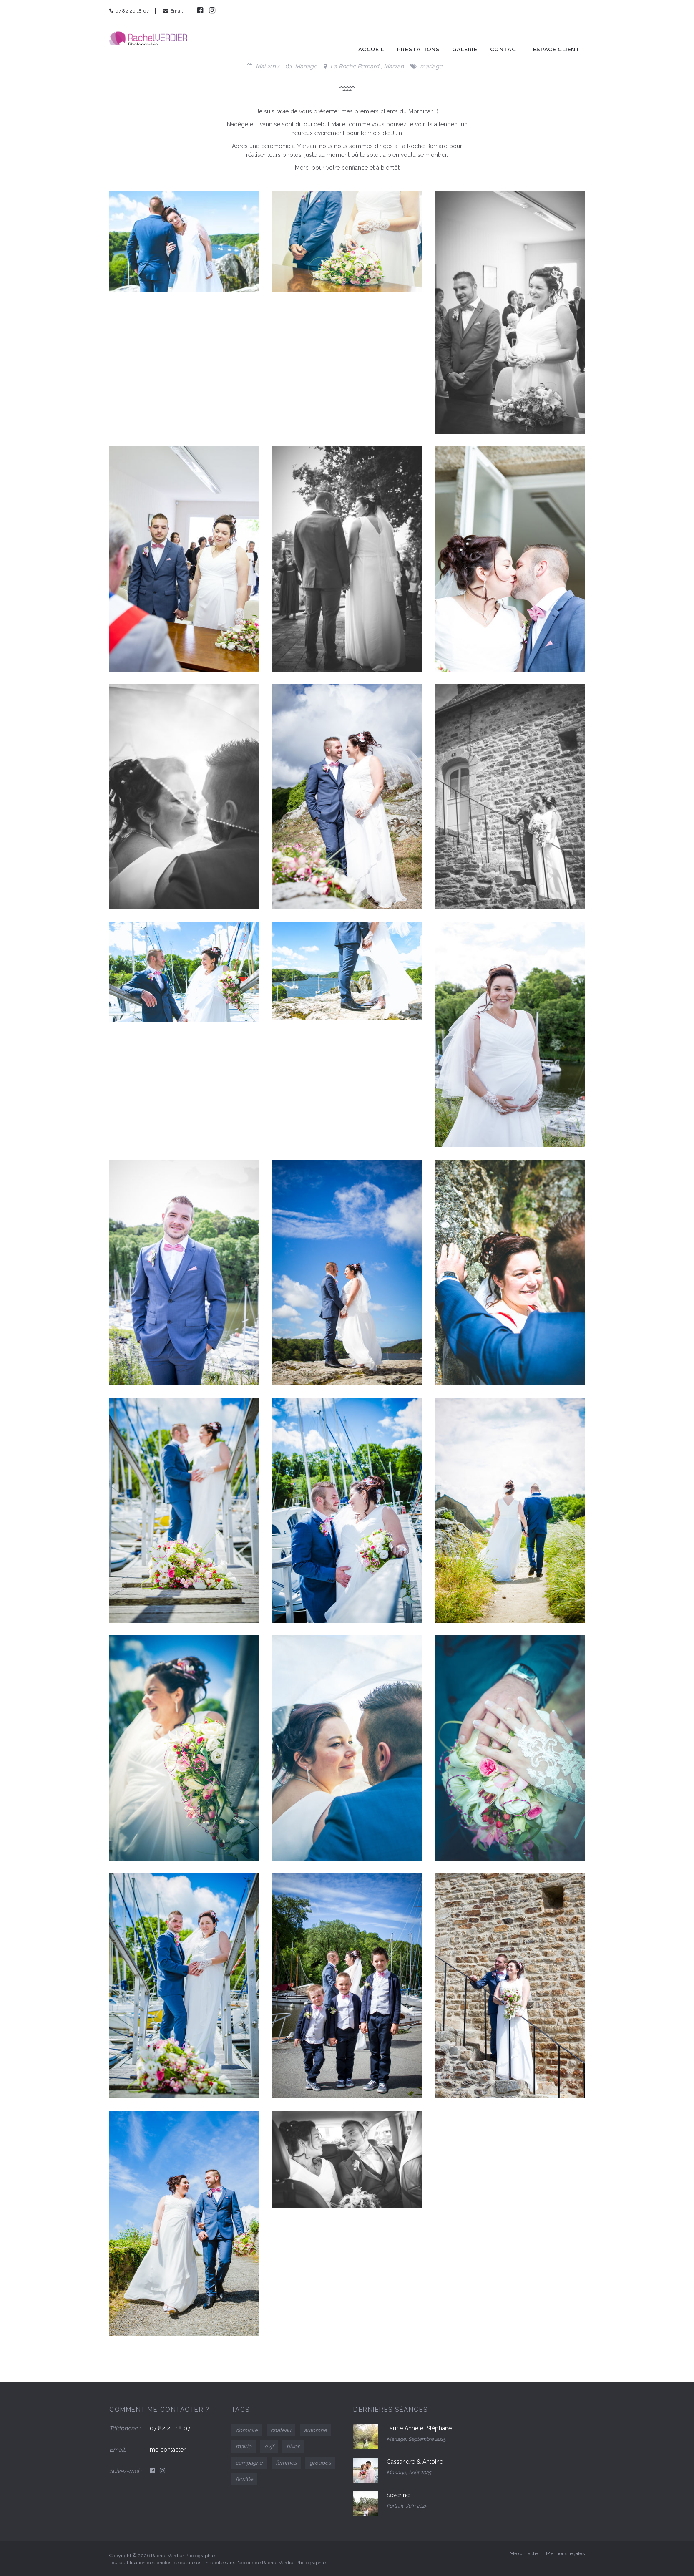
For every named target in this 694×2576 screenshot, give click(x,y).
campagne (249, 2463)
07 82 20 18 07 (129, 11)
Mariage (306, 66)
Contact (514, 41)
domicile (247, 2430)
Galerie (476, 41)
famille (244, 2479)
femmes (286, 2463)
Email (173, 11)
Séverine (398, 2495)
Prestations (433, 41)
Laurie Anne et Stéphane (419, 2428)
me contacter (168, 2449)
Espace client (563, 41)
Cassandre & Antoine (415, 2461)
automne (315, 2430)
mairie (243, 2446)
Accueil (388, 41)
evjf (269, 2446)
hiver (293, 2446)
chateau (281, 2430)
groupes (320, 2463)
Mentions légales (565, 2553)
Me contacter (524, 2553)
